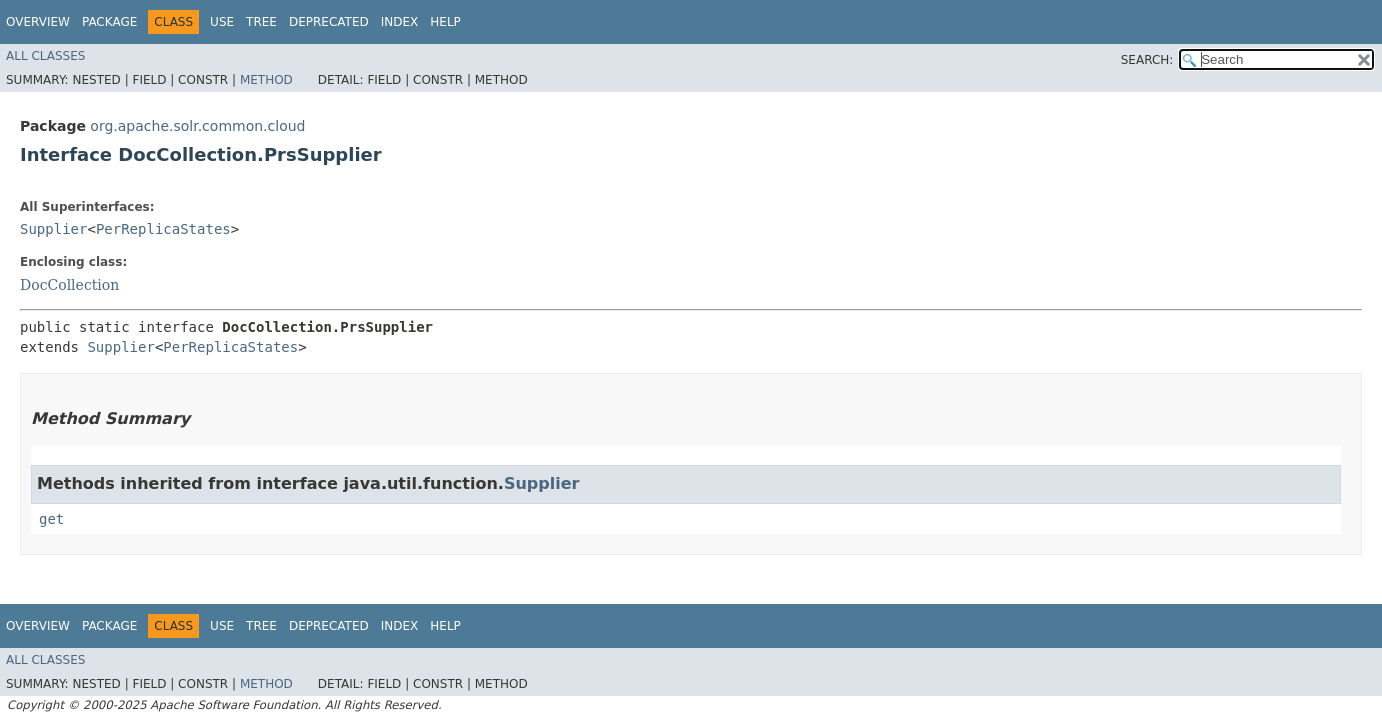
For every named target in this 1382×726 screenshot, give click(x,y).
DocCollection (69, 285)
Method (266, 80)
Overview (38, 22)
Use (222, 22)
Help (445, 22)
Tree (261, 22)
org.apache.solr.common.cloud (197, 126)
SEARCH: (1147, 60)
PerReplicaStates (163, 229)
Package (109, 22)
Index (400, 22)
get (51, 519)
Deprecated (329, 22)
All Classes (45, 56)
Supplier (53, 229)
